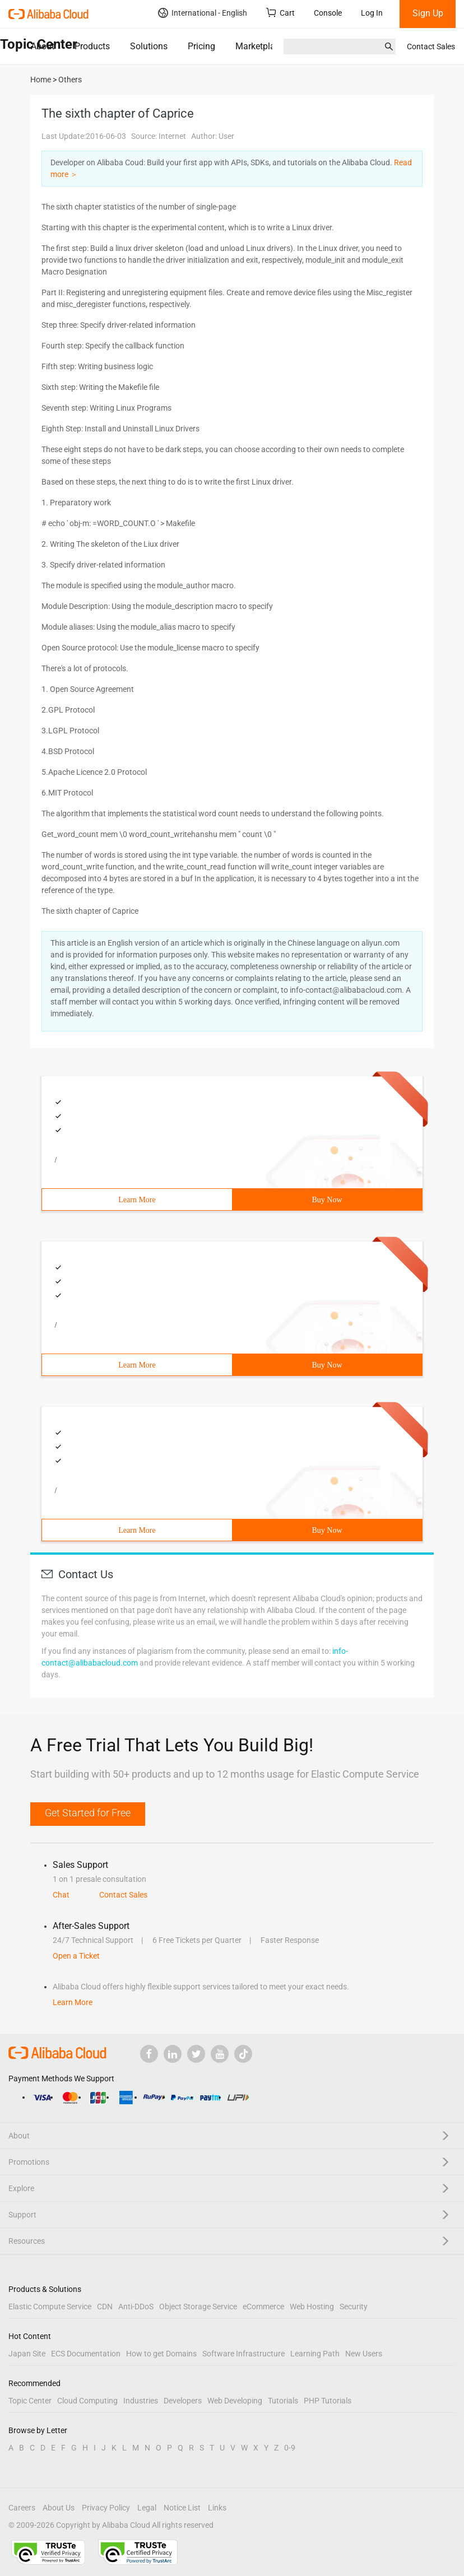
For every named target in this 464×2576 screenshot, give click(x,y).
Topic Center (30, 2400)
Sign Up (427, 13)
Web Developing (234, 2400)
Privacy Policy (106, 2507)
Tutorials (283, 2400)
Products (92, 46)
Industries (140, 2400)
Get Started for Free (88, 1813)
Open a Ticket (76, 1955)
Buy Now (327, 1200)
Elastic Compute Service (49, 2306)
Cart (280, 12)
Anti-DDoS (136, 2306)
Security (354, 2306)
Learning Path (315, 2353)
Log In (372, 12)
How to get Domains (161, 2353)
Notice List (182, 2507)
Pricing (201, 46)
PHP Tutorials (327, 2400)
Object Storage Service (198, 2306)
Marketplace (259, 46)
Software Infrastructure (243, 2353)
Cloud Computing (87, 2400)
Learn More (136, 1200)
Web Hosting (312, 2306)
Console (328, 12)
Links (217, 2507)
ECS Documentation (85, 2353)
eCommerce (263, 2306)
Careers (21, 2507)
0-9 (289, 2447)
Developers (183, 2400)
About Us (59, 2507)
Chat (61, 1894)
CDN (105, 2306)
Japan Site (26, 2353)
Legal (146, 2507)
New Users (363, 2353)
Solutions (149, 46)
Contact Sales (431, 46)
